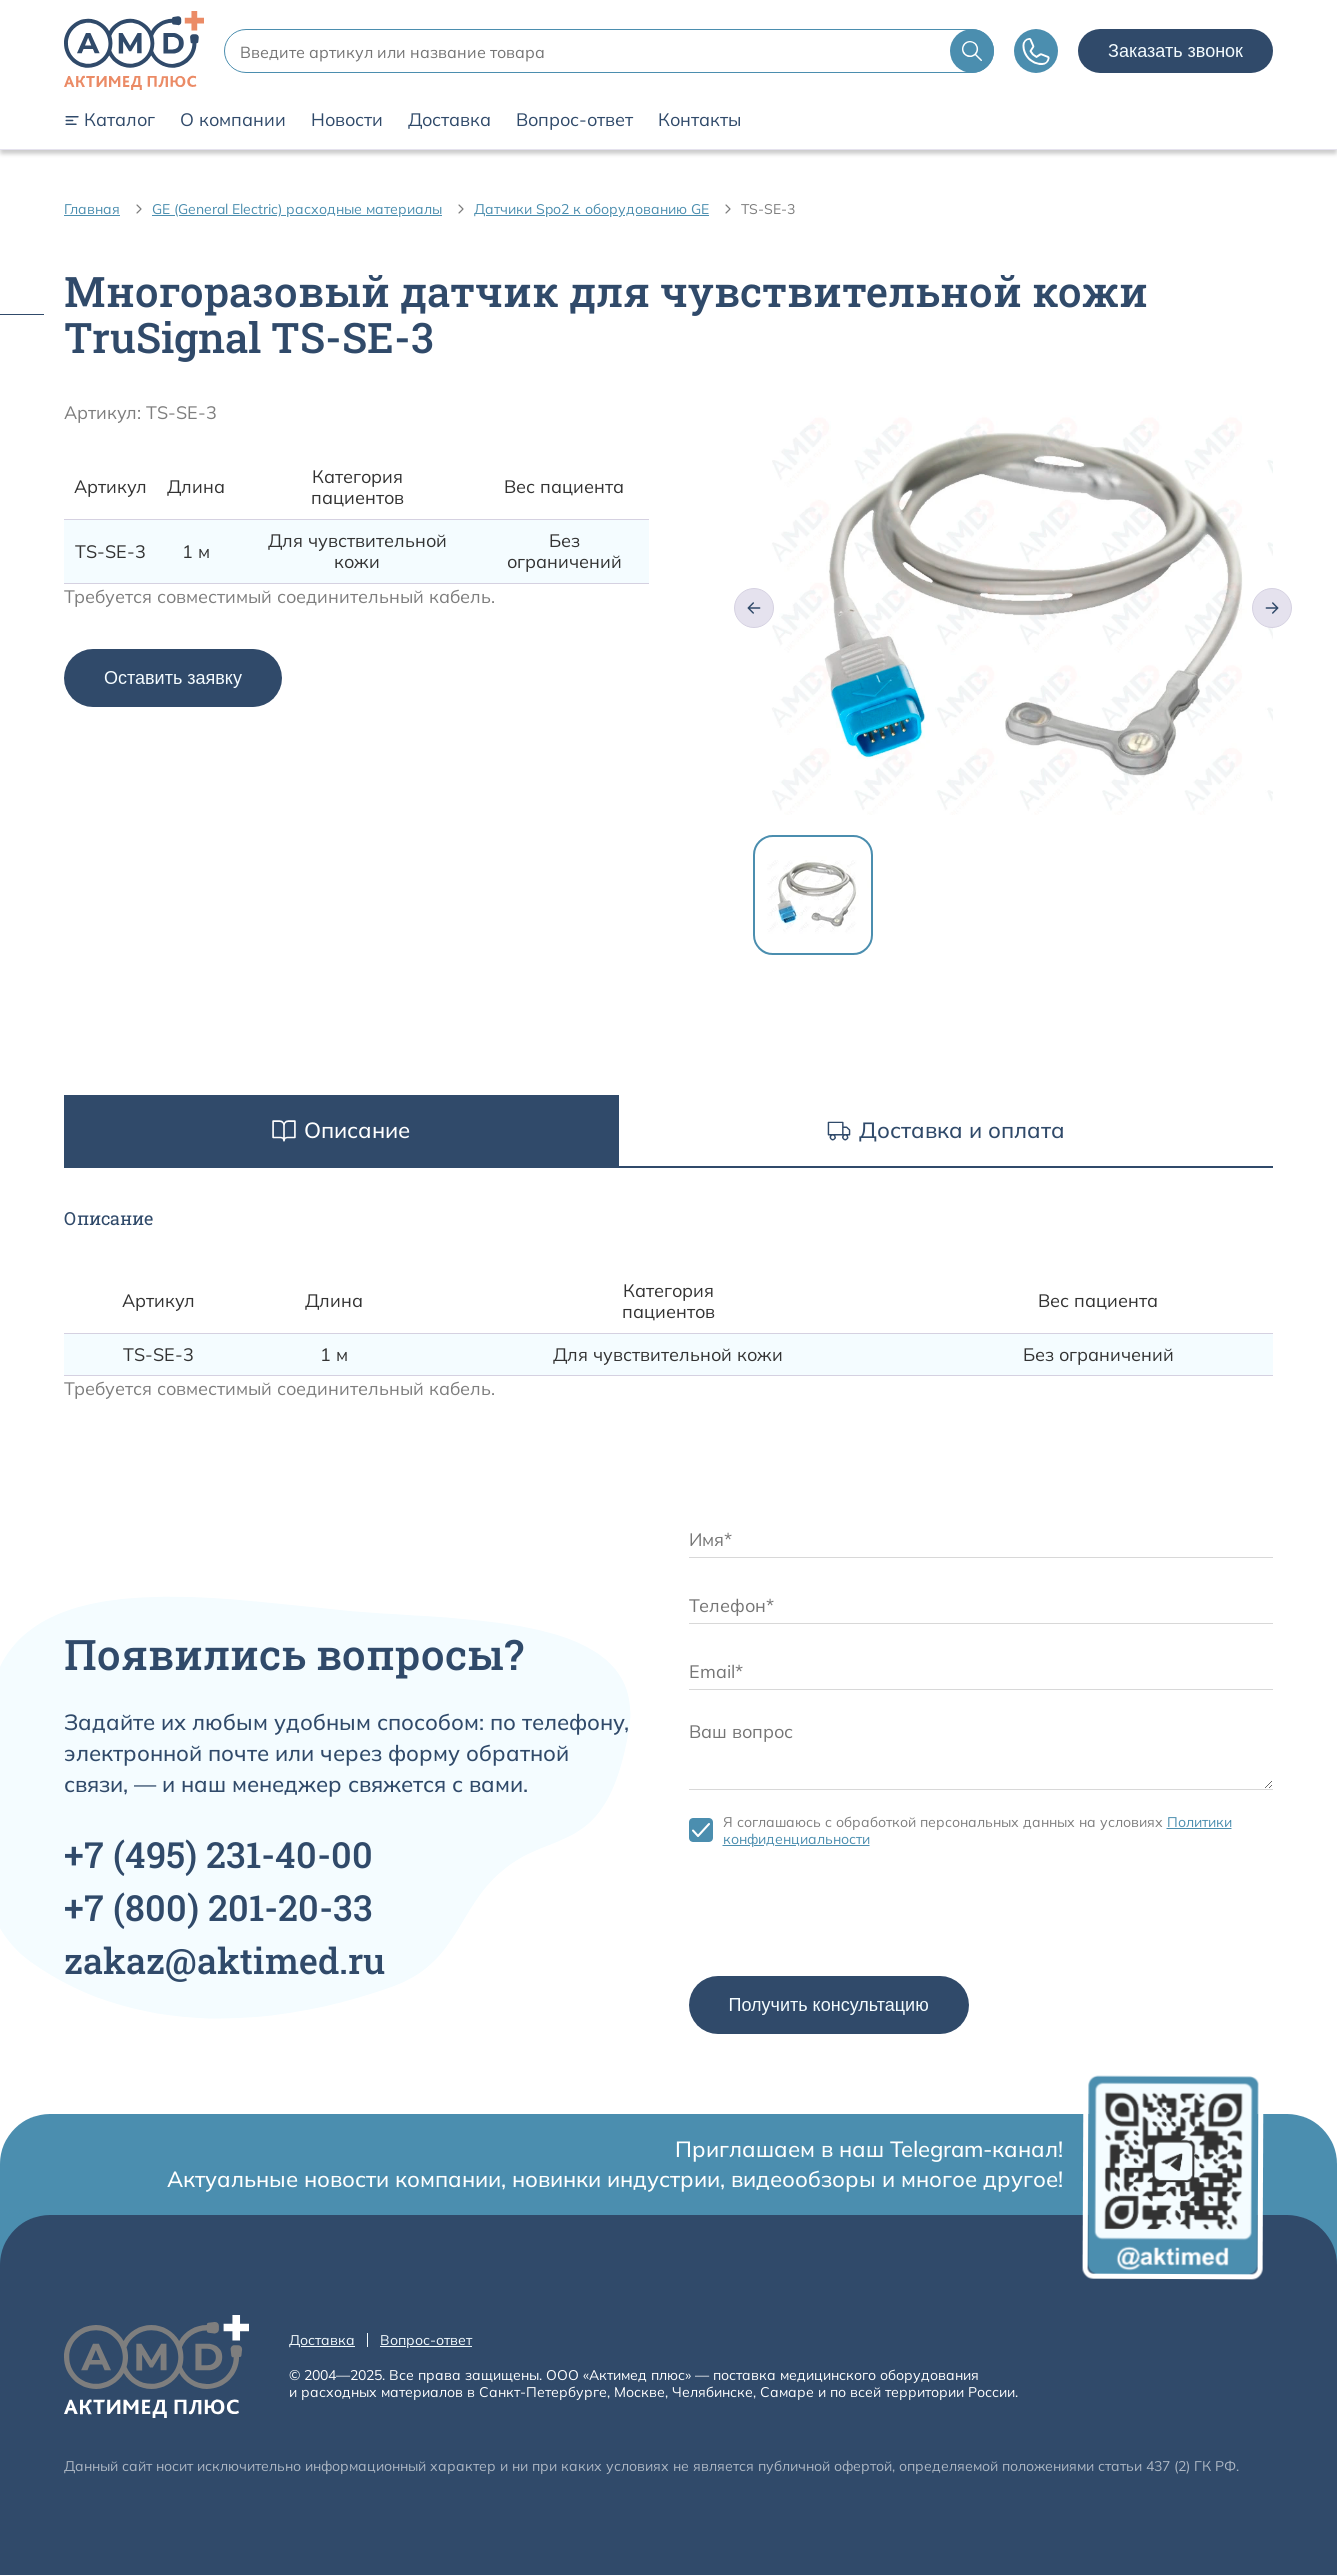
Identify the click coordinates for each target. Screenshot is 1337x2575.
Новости (347, 120)
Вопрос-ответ (574, 120)
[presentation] (841, 1917)
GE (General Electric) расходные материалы (297, 209)
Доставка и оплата (946, 1130)
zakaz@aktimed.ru (224, 1960)
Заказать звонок (1175, 51)
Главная (92, 209)
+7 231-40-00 (218, 1854)
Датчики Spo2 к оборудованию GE (591, 209)
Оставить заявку (173, 678)
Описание (341, 1130)
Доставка (449, 120)
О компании (233, 120)
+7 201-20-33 (218, 1907)
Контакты (699, 120)
